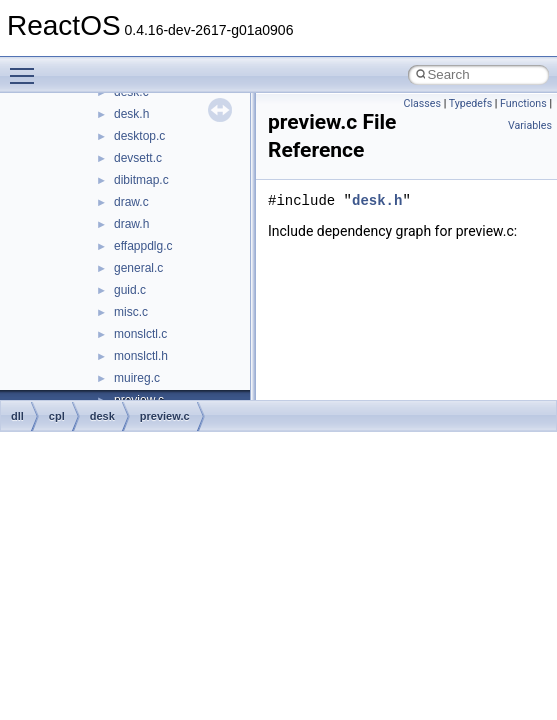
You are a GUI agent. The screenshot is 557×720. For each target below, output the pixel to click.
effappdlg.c (143, 246)
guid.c (130, 290)
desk (102, 416)
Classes (422, 103)
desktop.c (139, 136)
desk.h (131, 114)
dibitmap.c (141, 180)
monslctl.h (141, 356)
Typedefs (471, 103)
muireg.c (137, 378)
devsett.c (138, 158)
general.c (138, 268)
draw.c (131, 202)
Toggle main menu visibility (27, 67)
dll (17, 416)
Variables (530, 125)
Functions (523, 103)
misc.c (131, 312)
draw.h (131, 224)
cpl (57, 416)
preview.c (165, 416)
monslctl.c (140, 334)
